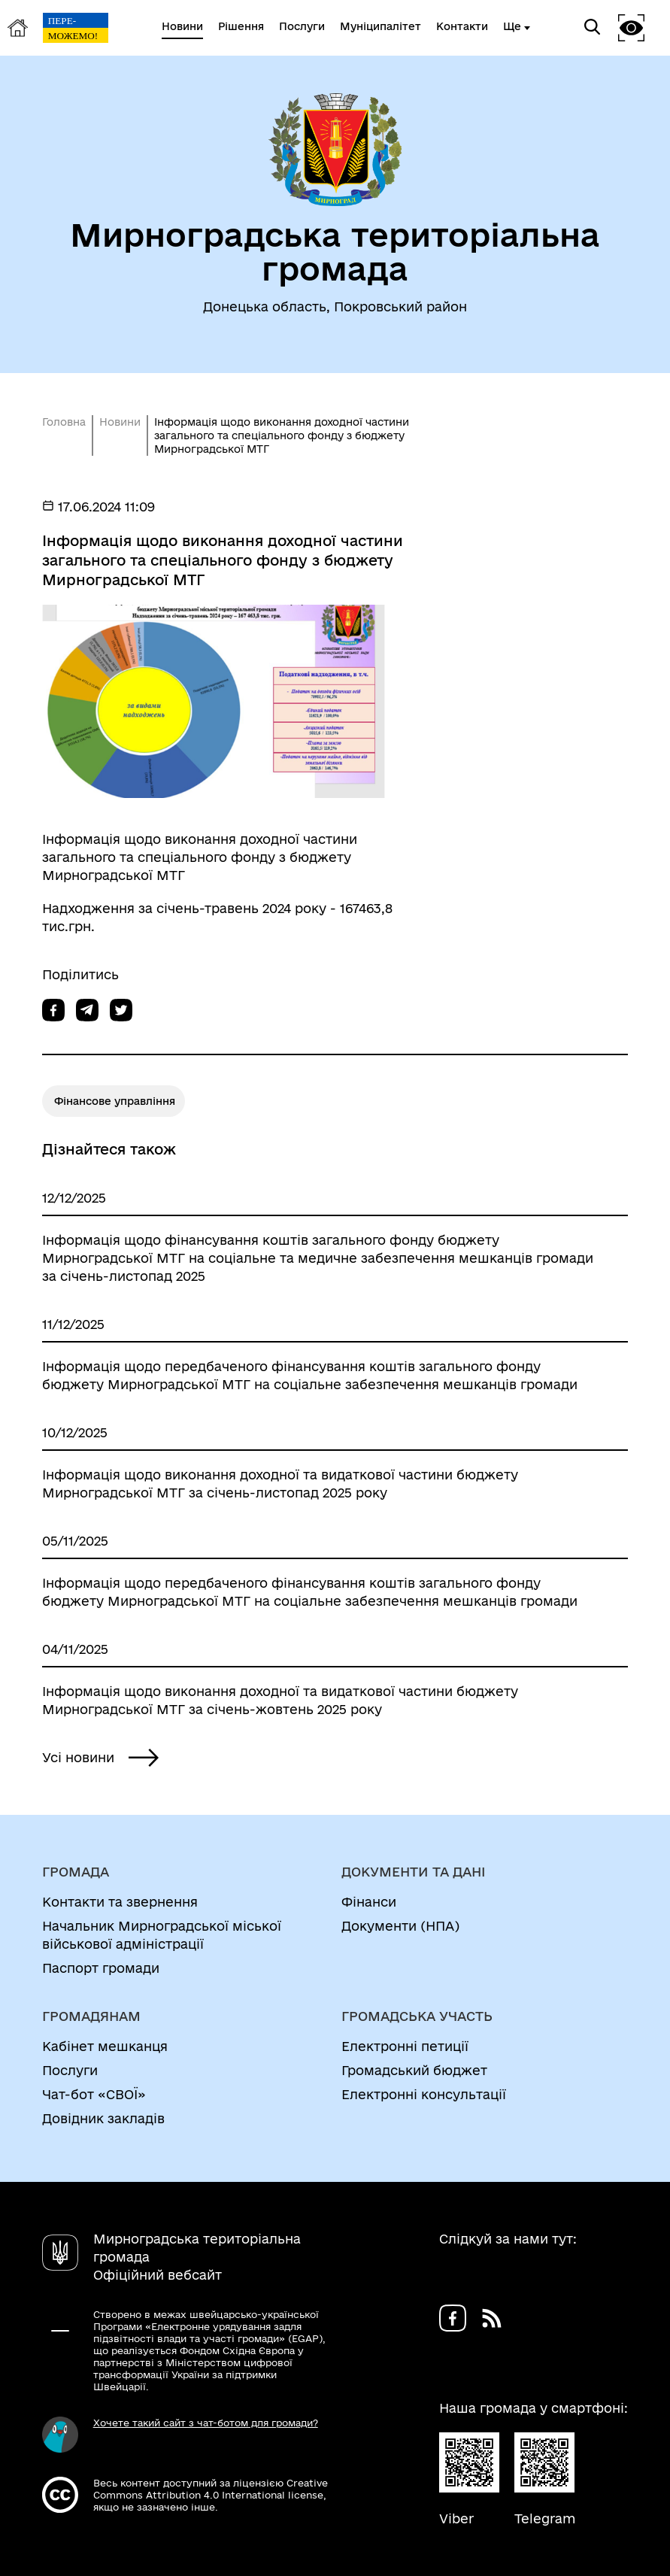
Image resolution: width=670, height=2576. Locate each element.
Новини (120, 422)
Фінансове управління (114, 1101)
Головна (64, 422)
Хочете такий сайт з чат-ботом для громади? (205, 2422)
